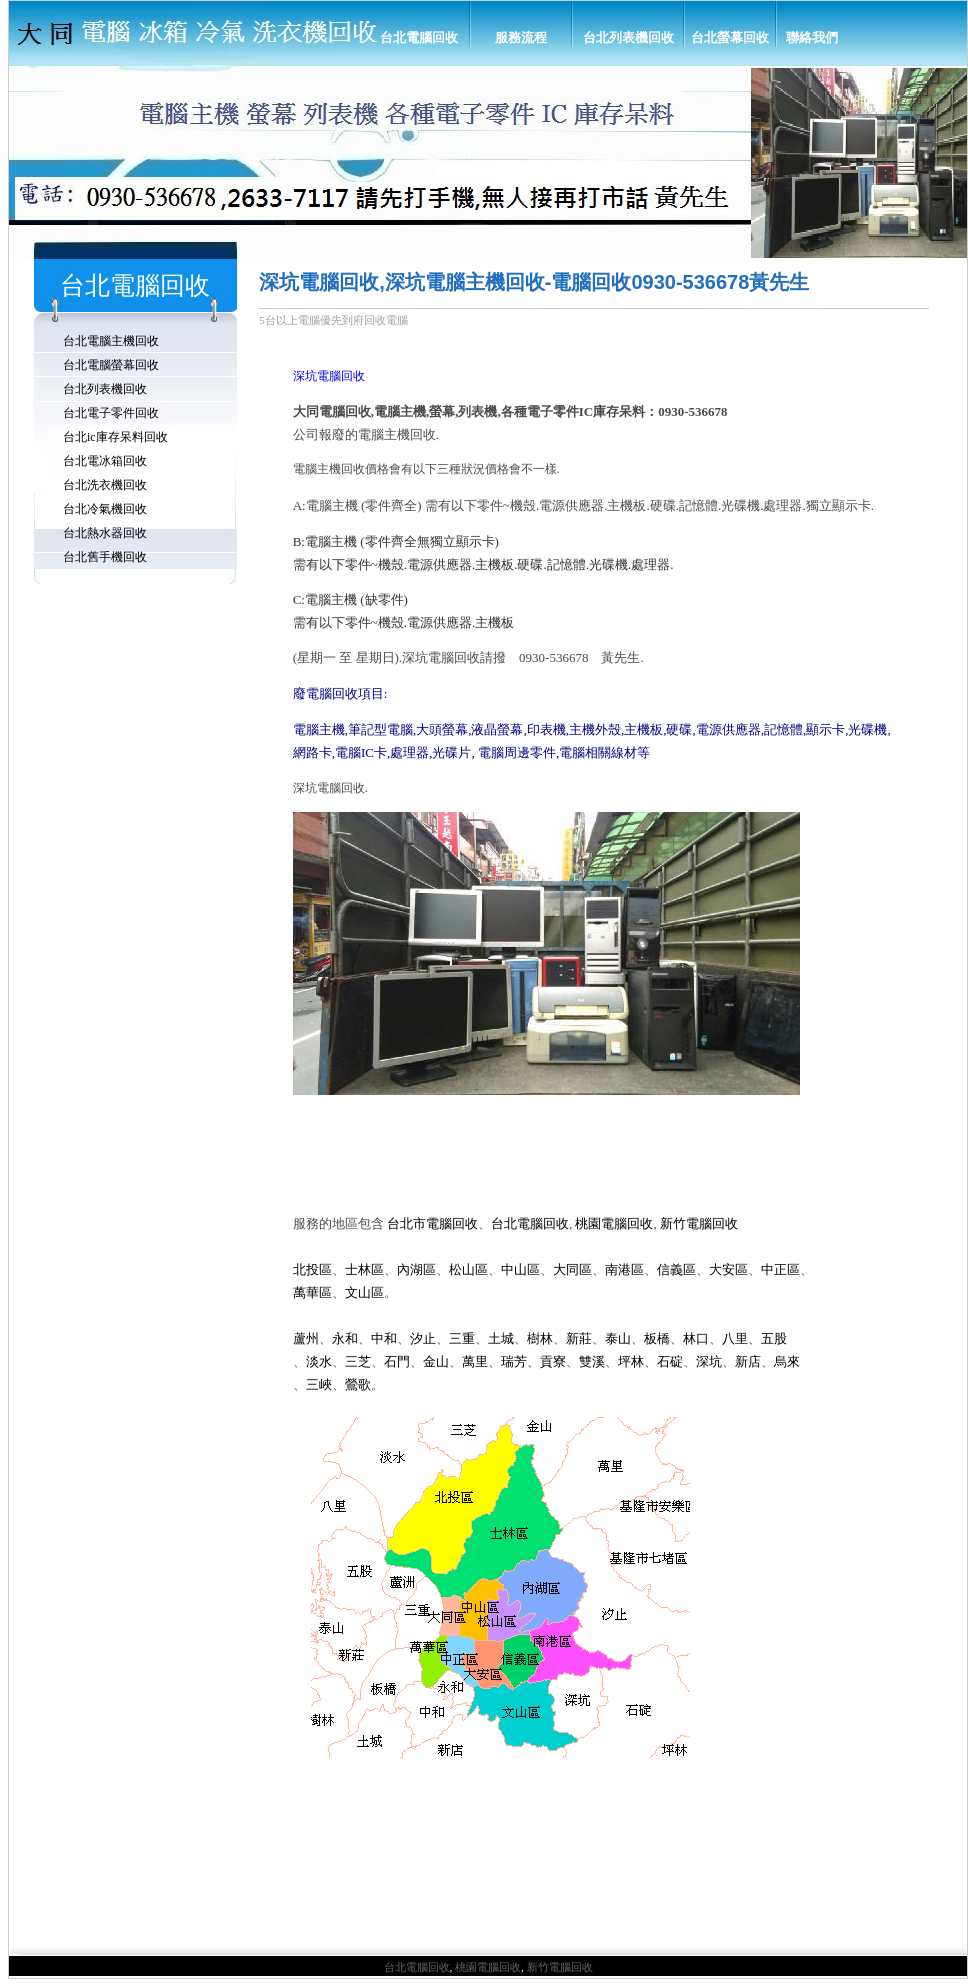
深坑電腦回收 (329, 376)
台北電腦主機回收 (111, 341)
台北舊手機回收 (105, 557)
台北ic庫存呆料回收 (115, 437)
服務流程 (521, 37)
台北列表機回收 (628, 37)
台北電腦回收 (419, 37)
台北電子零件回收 (111, 413)
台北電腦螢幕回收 (111, 365)
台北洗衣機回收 (105, 485)
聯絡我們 (812, 37)
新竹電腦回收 (560, 1967)
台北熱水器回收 (105, 533)
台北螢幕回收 (730, 37)
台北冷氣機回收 (105, 509)
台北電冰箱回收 (105, 461)
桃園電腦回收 (488, 1967)
